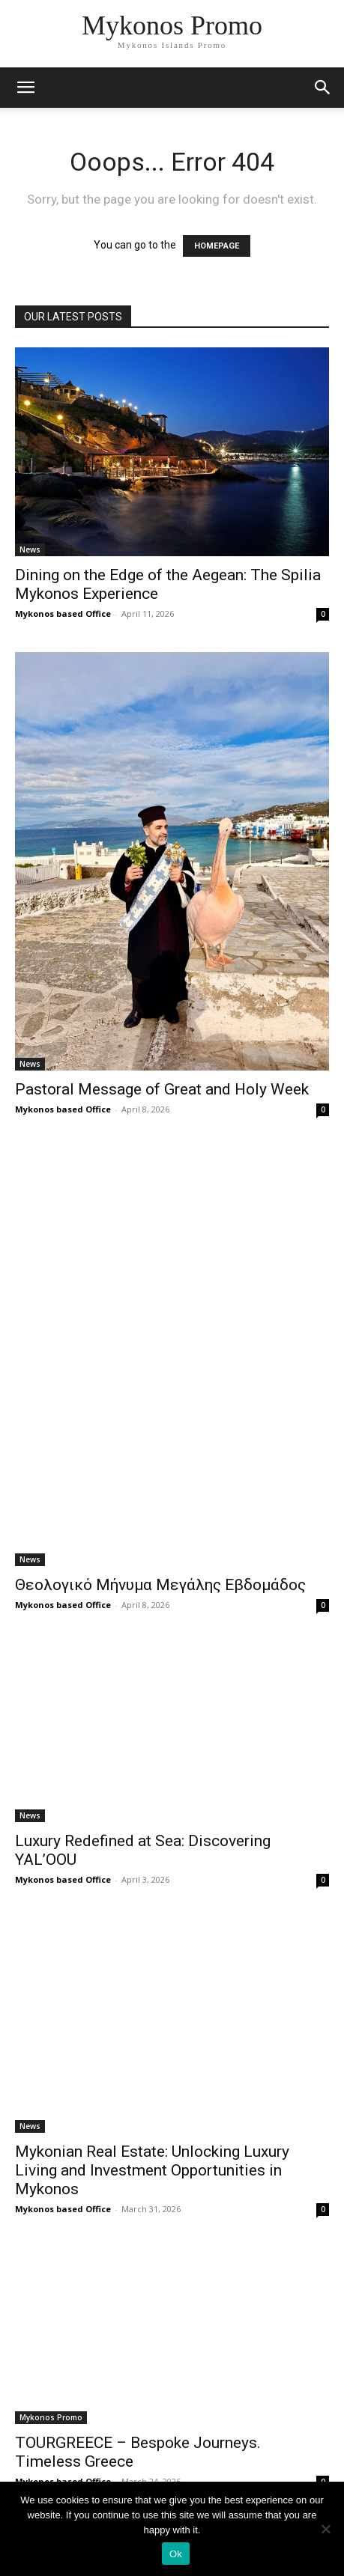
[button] (323, 87)
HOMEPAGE (216, 246)
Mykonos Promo (50, 2417)
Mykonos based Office (63, 613)
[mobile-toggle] (25, 87)
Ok (175, 2554)
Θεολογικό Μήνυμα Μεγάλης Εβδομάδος (160, 1585)
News (29, 549)
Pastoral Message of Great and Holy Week (162, 1089)
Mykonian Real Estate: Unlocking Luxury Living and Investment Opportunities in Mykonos (152, 2170)
